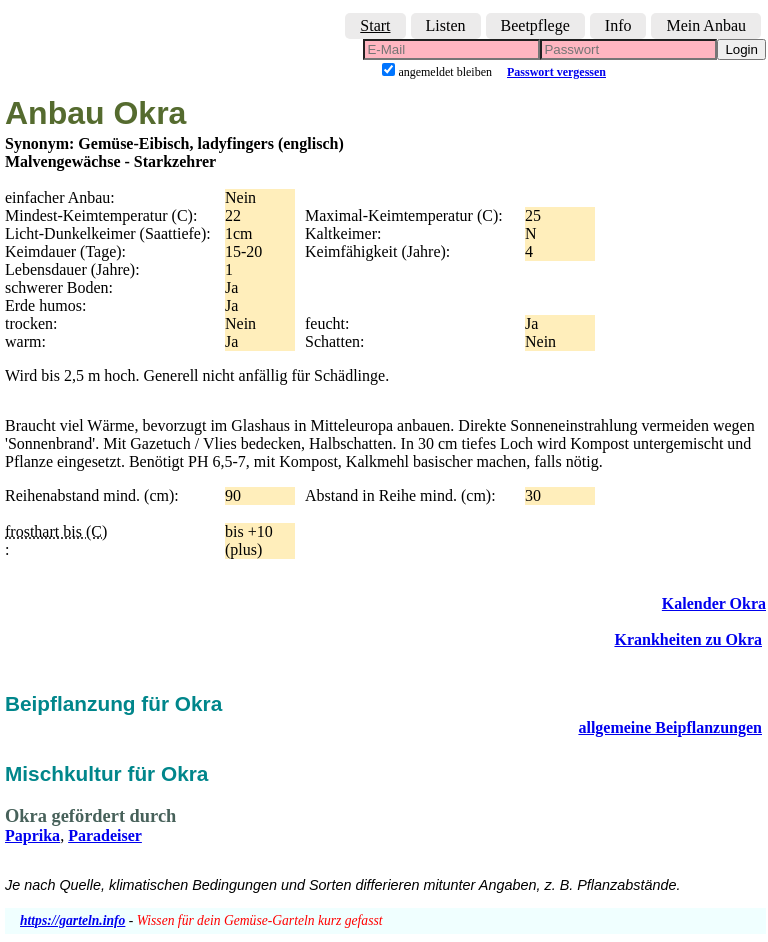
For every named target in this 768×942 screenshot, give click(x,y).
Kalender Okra (714, 603)
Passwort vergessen (556, 72)
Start (375, 25)
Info (618, 25)
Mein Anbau (706, 25)
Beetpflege (535, 25)
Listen (446, 25)
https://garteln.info (72, 920)
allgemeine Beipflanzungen (670, 727)
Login (741, 49)
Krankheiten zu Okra (688, 639)
